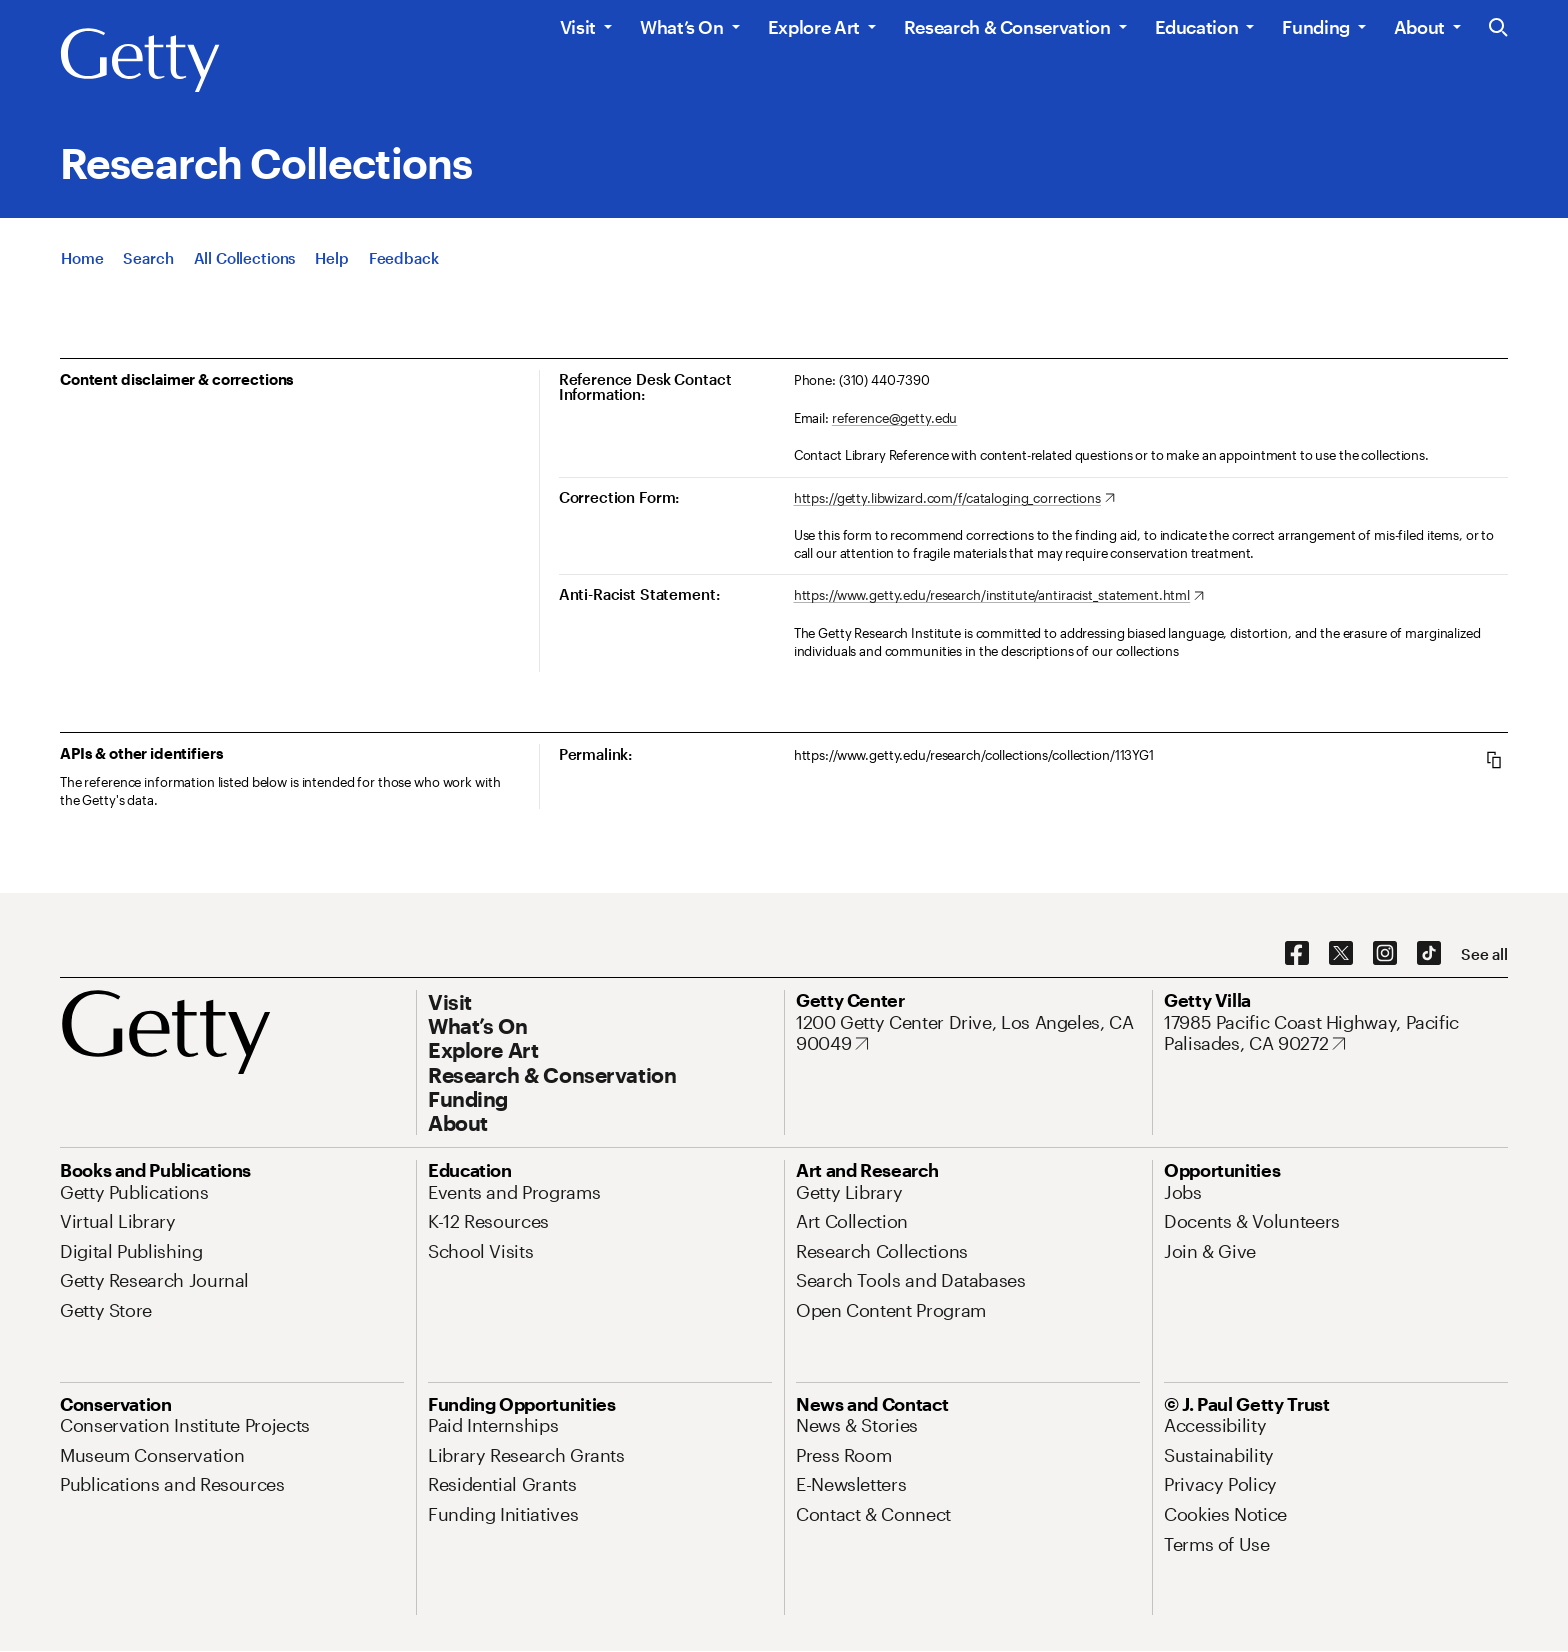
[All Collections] (245, 258)
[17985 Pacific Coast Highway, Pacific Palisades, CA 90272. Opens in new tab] (1336, 1033)
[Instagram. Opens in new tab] (1385, 954)
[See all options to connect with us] (1484, 954)
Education (1197, 27)
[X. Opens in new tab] (1341, 954)
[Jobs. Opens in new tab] (1183, 1192)
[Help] (331, 258)
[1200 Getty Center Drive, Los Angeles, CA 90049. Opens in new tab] (968, 1033)
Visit (578, 27)
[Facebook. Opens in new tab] (1297, 954)
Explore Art (814, 27)
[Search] (148, 258)
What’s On (682, 27)
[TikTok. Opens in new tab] (1429, 954)
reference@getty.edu (895, 418)
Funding (1315, 27)
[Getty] (140, 61)
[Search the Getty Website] (1498, 28)
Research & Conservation (1007, 27)
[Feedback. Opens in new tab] (404, 258)
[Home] (82, 258)
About (1419, 27)
